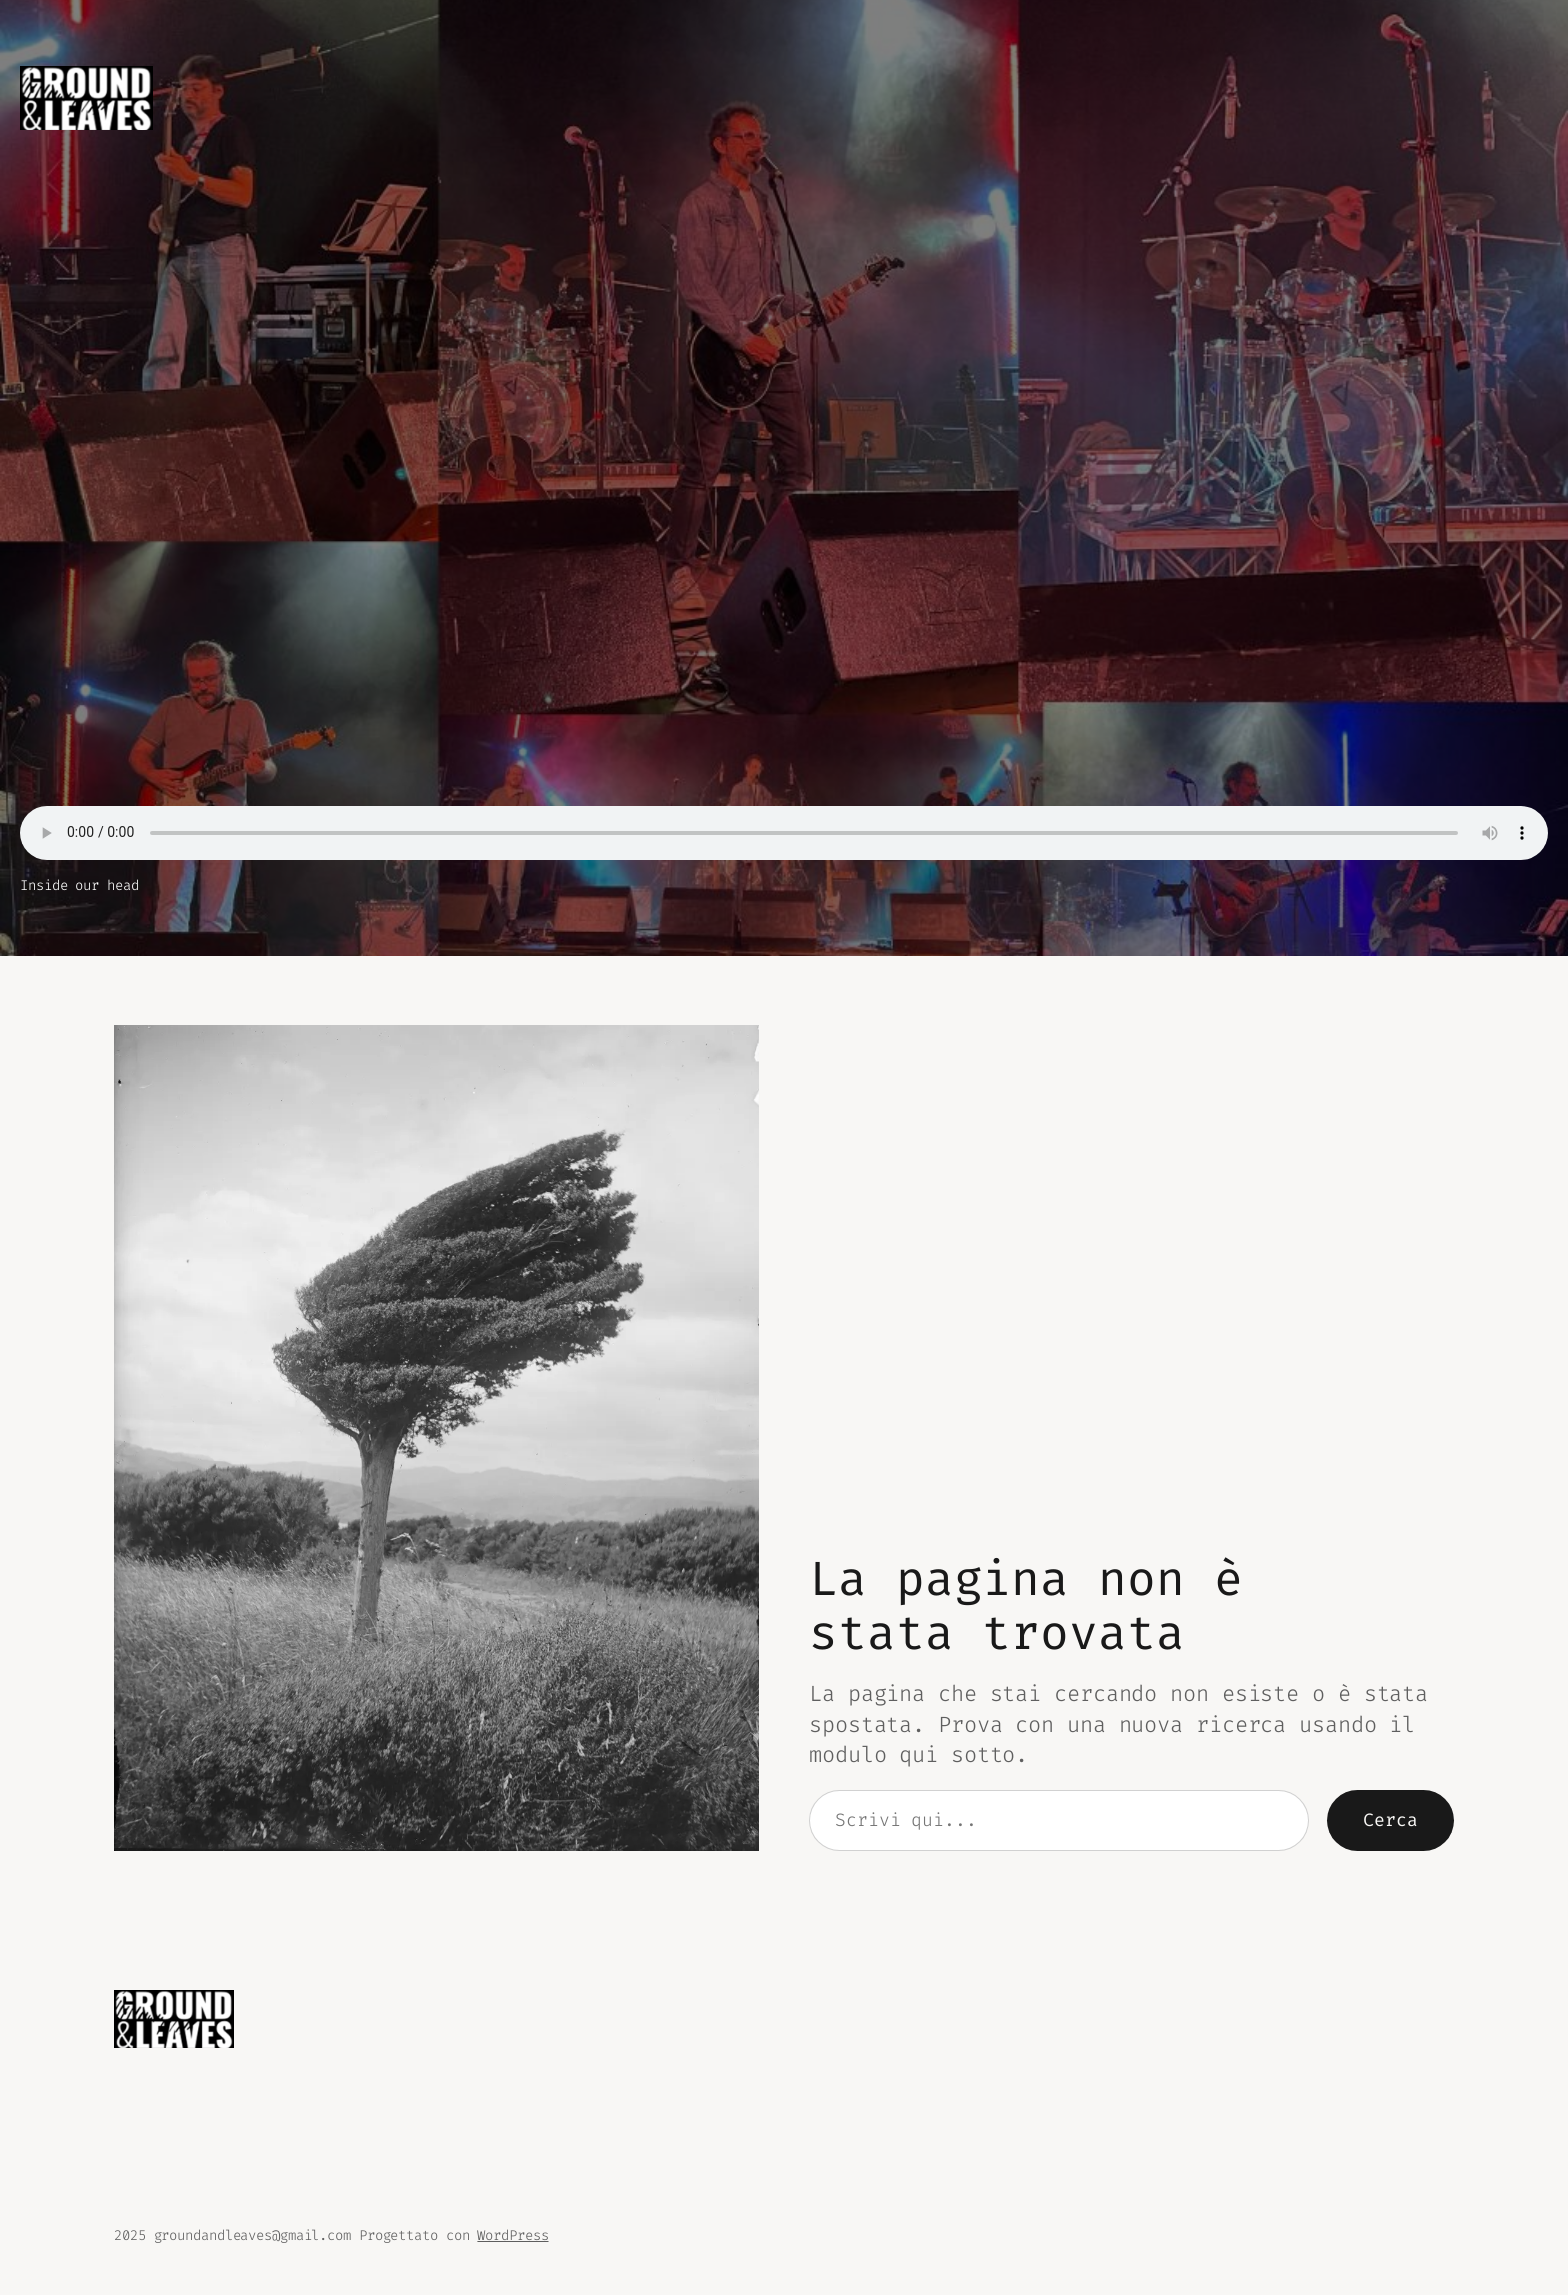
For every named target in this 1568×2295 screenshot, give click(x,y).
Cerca (1390, 1820)
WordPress (512, 2235)
